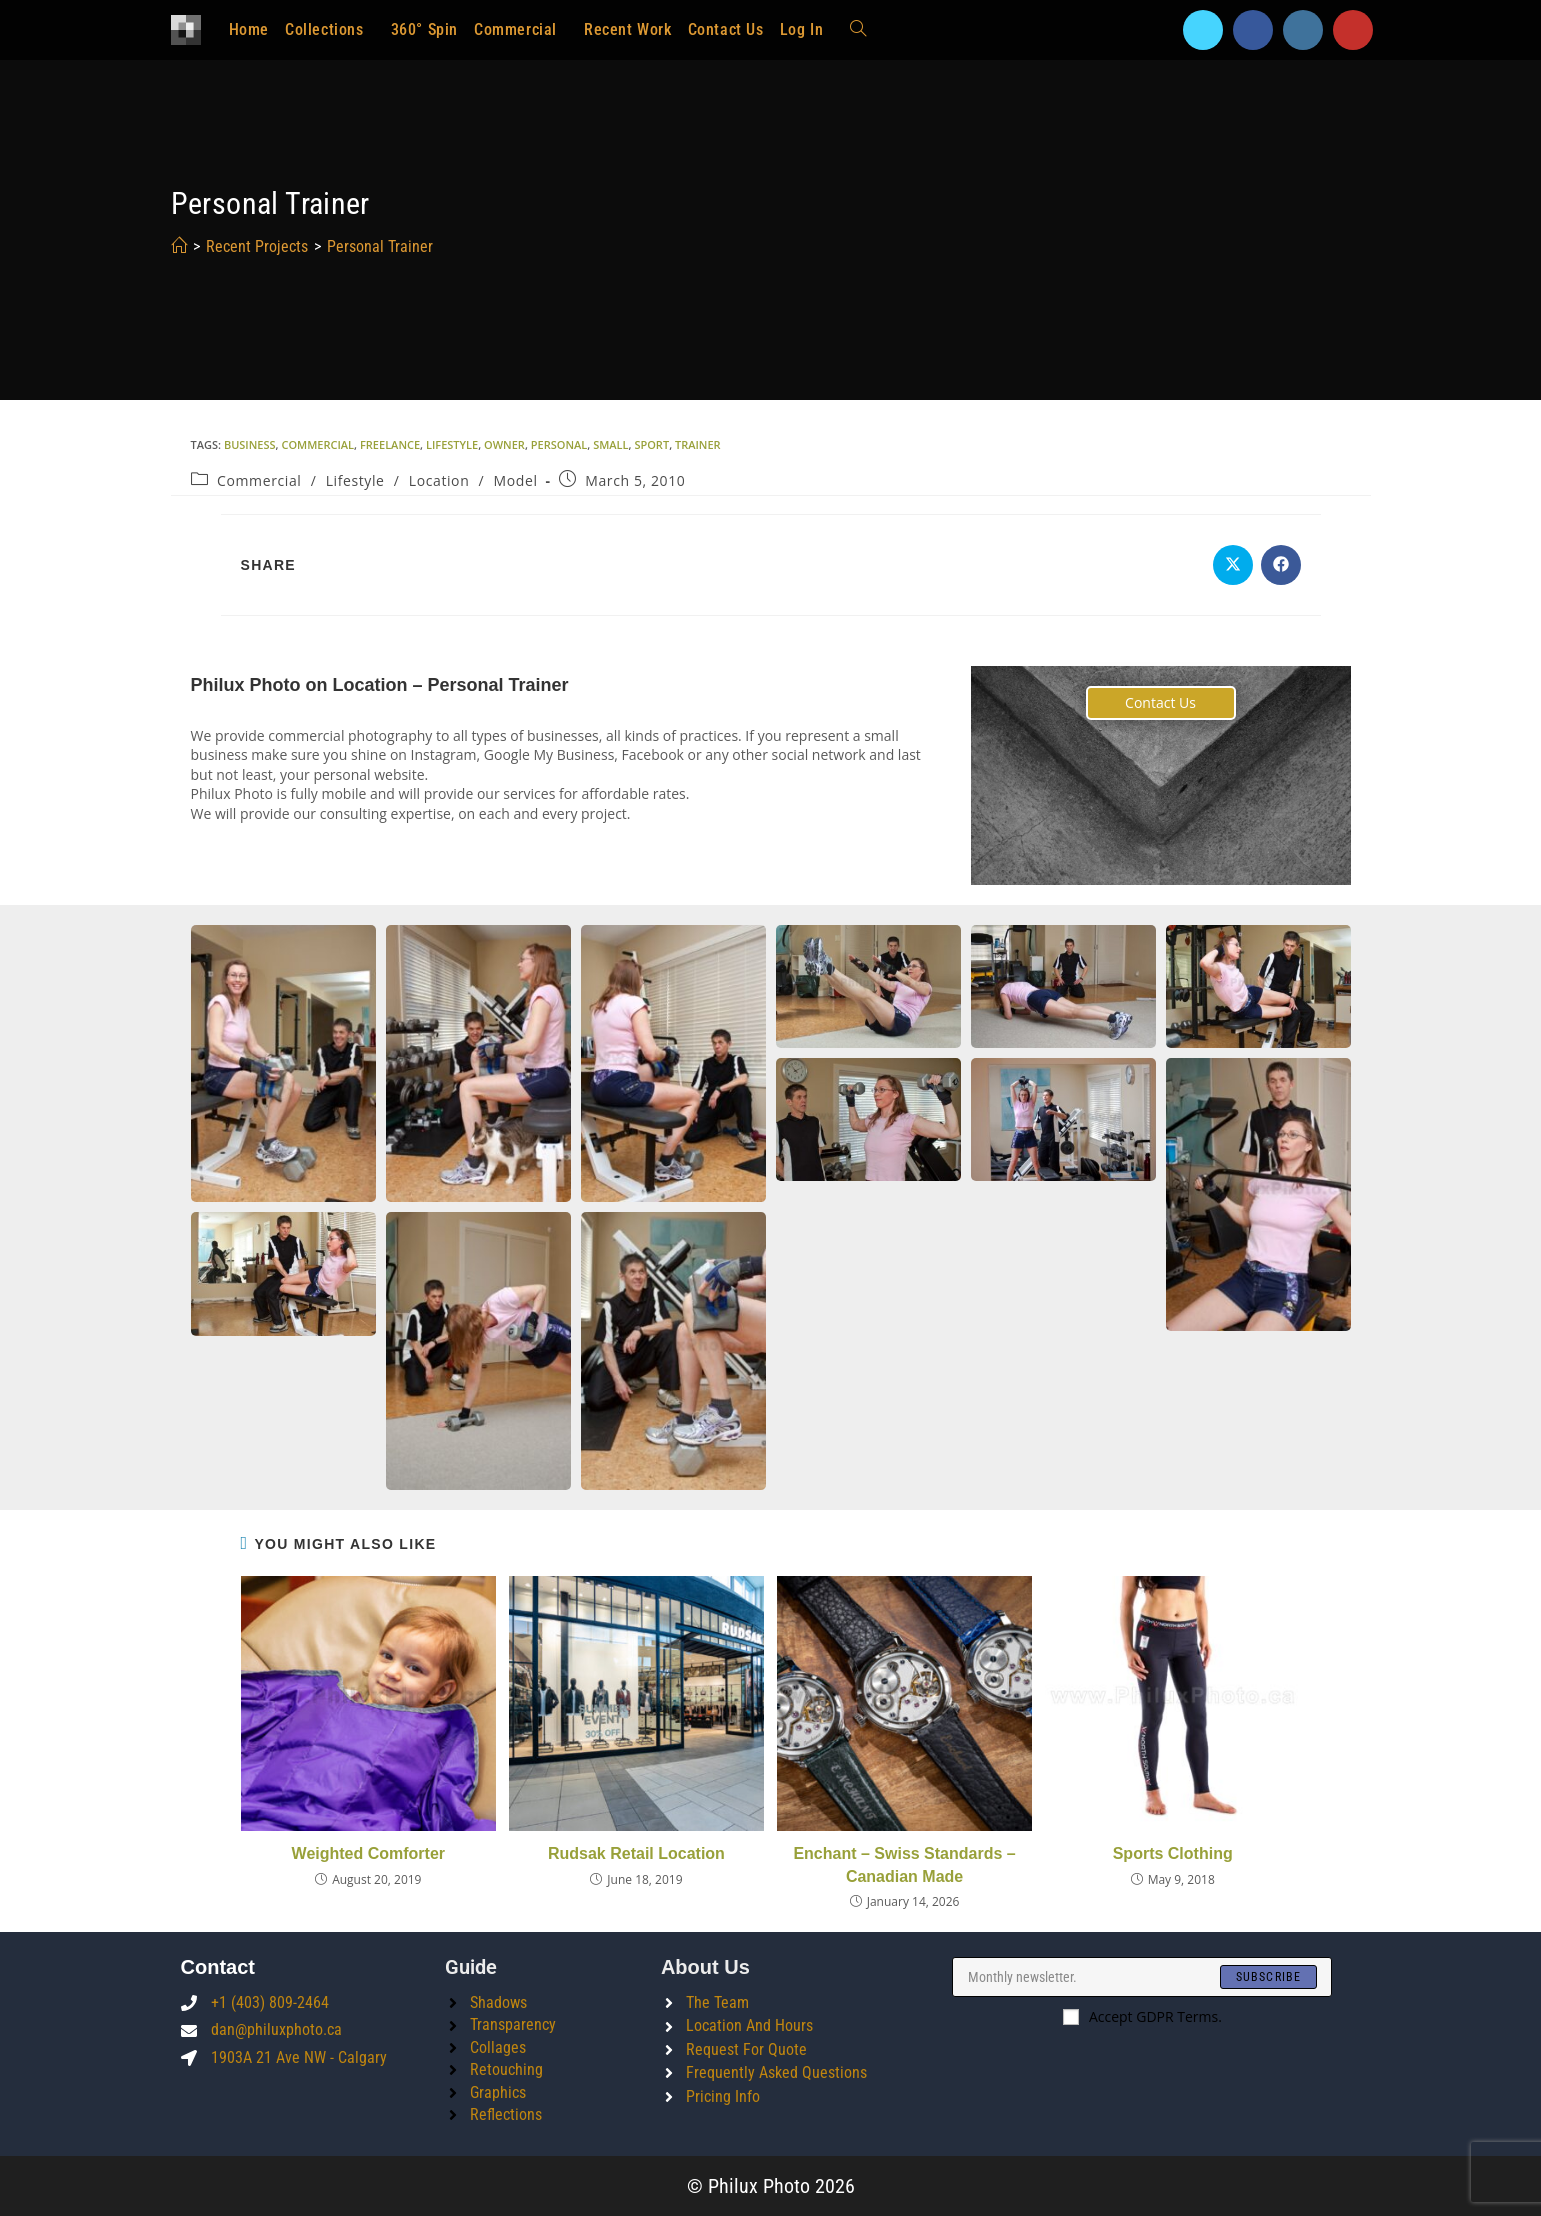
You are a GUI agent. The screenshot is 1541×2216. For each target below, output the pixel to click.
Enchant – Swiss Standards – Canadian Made (904, 1864)
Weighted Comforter (368, 1853)
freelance (390, 444)
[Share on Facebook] (1281, 565)
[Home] (179, 246)
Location (439, 480)
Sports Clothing (1173, 1853)
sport (651, 444)
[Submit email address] (1269, 1977)
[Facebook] (1253, 30)
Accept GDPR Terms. (1142, 2016)
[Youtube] (1353, 30)
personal (559, 444)
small (610, 444)
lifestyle (452, 444)
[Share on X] (1233, 565)
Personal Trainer (380, 246)
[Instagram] (1303, 30)
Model (516, 480)
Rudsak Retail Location (636, 1853)
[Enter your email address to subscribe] (1142, 1977)
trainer (698, 444)
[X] (1203, 30)
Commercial (259, 480)
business (250, 444)
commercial (317, 444)
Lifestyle (355, 480)
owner (504, 444)
